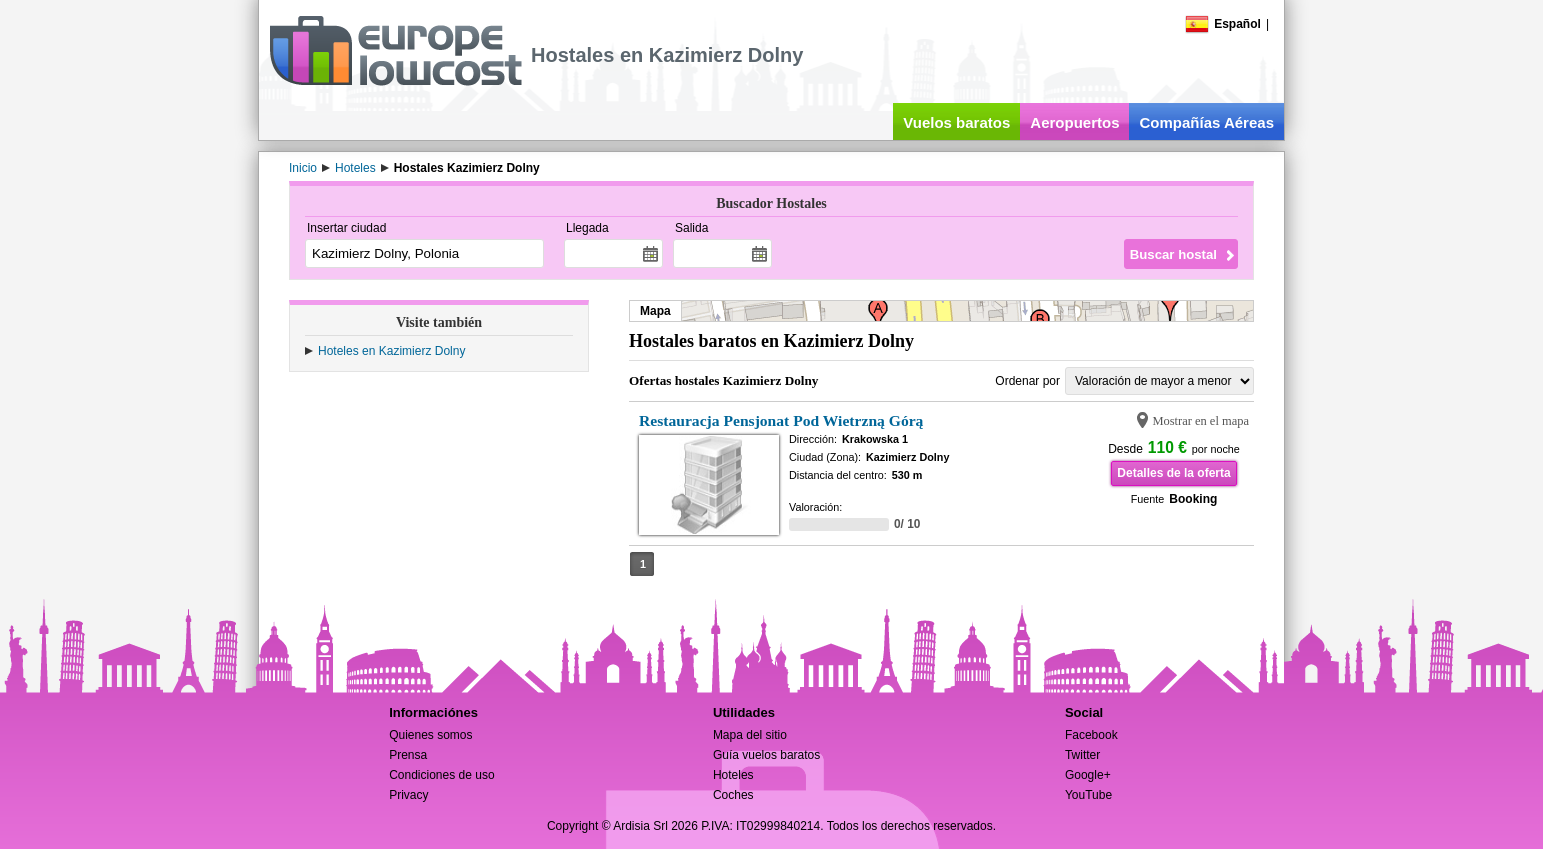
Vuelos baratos (956, 122)
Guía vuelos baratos (766, 755)
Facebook (1091, 735)
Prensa (408, 755)
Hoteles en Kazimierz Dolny (391, 351)
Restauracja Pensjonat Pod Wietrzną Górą (781, 420)
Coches (733, 795)
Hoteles (733, 775)
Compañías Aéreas (1206, 122)
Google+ (1088, 775)
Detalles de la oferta (1173, 473)
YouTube (1088, 795)
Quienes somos (430, 735)
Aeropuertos (1074, 122)
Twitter (1082, 755)
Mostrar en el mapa (1200, 421)
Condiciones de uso (441, 775)
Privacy (408, 795)
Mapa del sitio (750, 735)
